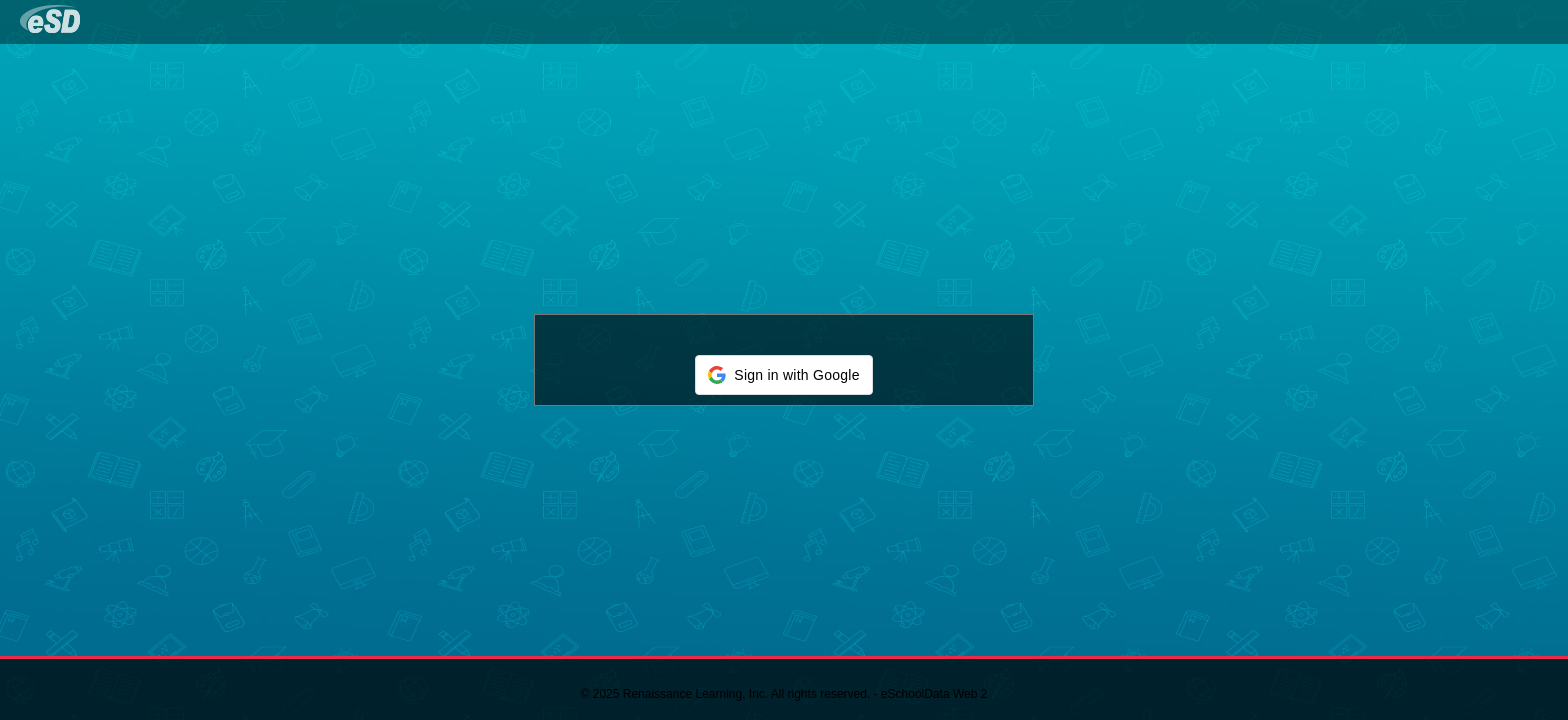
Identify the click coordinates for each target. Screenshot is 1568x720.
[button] (783, 375)
